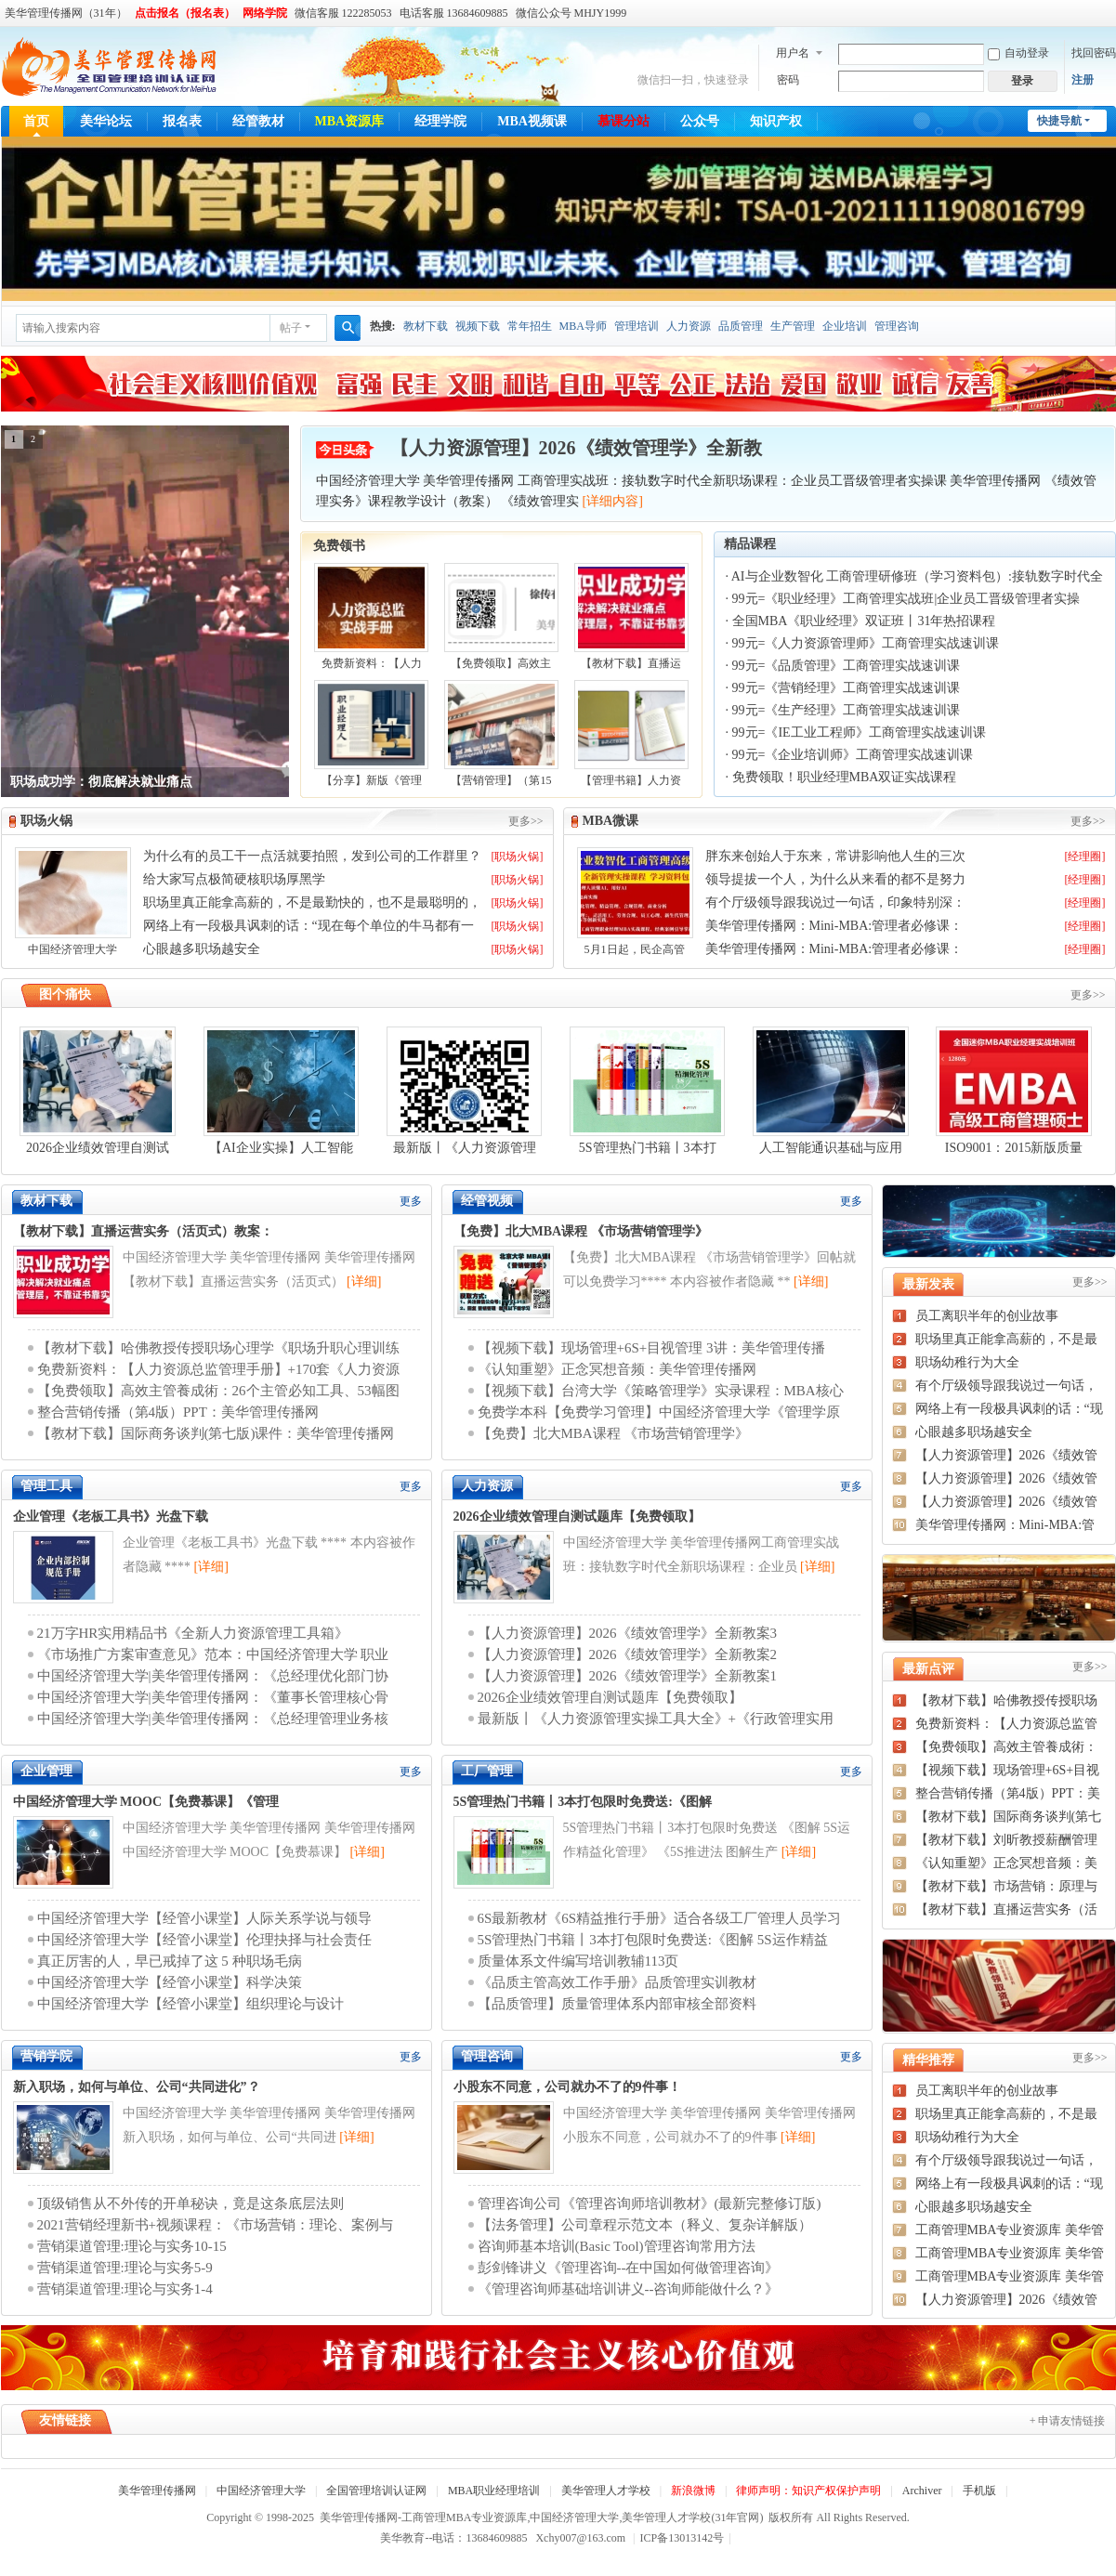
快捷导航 (1059, 120)
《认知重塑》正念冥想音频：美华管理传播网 (617, 1369)
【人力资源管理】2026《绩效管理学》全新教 (576, 448)
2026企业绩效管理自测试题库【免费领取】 (577, 1516)
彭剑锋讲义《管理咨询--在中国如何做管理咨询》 (629, 2267)
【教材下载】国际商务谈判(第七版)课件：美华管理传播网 (216, 1433)
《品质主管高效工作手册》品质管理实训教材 (617, 1982)
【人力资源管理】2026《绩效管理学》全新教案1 (628, 1675)
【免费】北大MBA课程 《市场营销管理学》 (580, 1231)
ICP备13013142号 (685, 2537)
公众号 (699, 121)
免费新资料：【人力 (372, 663)
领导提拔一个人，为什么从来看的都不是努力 (835, 879)
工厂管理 (487, 1771)
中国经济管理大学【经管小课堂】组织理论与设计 (190, 2003)
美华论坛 (106, 121)
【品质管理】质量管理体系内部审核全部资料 (617, 2003)
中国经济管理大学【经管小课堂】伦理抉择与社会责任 (204, 1939)
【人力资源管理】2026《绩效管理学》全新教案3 (628, 1633)
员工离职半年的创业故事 (986, 1316)
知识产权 (776, 121)
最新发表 (928, 1284)
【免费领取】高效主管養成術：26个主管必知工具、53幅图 (218, 1390)
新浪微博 (693, 2490)
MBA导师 (583, 326)
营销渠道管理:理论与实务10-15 (132, 2246)
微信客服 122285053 (343, 13)
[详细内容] (613, 501)
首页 (36, 121)
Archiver (922, 2490)
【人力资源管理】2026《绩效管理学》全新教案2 (628, 1654)
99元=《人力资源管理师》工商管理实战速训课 (866, 643)
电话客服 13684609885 (454, 13)
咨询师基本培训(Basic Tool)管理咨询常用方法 (616, 2246)
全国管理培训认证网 (376, 2490)
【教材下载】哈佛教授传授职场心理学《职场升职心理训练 (218, 1347)
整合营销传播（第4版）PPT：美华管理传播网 (178, 1412)
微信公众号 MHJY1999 (571, 13)
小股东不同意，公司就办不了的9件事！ (567, 2087)
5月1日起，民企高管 (634, 949)
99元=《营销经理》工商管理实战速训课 (846, 688)
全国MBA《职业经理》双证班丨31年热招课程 (864, 621)
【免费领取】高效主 (501, 663)
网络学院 (265, 13)
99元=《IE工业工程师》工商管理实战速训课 (859, 732)
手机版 (979, 2490)
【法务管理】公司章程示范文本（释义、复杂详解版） (645, 2224)
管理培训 (636, 326)
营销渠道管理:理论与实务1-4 (125, 2289)
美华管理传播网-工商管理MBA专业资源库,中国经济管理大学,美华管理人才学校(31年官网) (541, 2517)
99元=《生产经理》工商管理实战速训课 (846, 710)
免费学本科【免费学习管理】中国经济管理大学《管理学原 (659, 1412)
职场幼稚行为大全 (967, 1362)
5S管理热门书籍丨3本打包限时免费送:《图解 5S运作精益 (653, 1939)
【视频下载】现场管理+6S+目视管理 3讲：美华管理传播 (651, 1347)
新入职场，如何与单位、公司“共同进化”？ (136, 2087)
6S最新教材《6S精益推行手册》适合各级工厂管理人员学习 (660, 1918)
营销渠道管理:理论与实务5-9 (125, 2267)
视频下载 (477, 326)
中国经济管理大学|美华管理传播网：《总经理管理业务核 (212, 1718)
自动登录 (1018, 52)
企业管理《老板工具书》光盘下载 (110, 1516)
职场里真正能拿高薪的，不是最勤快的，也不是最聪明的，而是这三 (312, 904)
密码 (788, 79)
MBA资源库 (350, 121)
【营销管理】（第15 (501, 780)
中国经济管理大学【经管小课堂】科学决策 (169, 1982)
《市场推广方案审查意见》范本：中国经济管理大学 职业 (213, 1654)
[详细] (364, 1281)
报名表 (182, 121)
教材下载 (425, 326)
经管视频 (487, 1201)
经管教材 (258, 121)
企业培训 (844, 326)
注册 (1082, 79)
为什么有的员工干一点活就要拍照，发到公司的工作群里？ (312, 856)
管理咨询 (896, 326)
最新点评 (928, 1669)
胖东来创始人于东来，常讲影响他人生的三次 (835, 856)
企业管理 (46, 1771)
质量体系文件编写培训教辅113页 (578, 1961)
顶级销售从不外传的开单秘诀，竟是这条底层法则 (190, 2203)
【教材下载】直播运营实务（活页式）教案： (143, 1231)
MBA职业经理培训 (494, 2490)
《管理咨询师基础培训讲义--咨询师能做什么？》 (629, 2289)
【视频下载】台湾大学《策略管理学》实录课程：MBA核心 (661, 1390)
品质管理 (740, 326)
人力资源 (688, 326)
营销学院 (46, 2056)
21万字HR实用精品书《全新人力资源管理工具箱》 (193, 1633)
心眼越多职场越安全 (201, 949)
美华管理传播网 (157, 2490)
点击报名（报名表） (185, 13)
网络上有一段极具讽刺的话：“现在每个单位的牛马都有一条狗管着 (308, 927)
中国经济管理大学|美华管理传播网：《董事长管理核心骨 (212, 1697)
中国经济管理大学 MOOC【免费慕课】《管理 (146, 1802)
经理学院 (440, 121)
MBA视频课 (532, 121)
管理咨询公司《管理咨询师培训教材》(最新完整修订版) (649, 2203)
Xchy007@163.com (580, 2537)
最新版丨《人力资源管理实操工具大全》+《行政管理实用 (656, 1718)
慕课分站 (623, 121)
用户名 (792, 52)
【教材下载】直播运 (631, 663)
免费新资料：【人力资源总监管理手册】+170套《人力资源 (218, 1369)
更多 (411, 1201)
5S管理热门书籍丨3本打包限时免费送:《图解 (582, 1802)
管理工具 (46, 1486)
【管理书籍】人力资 (631, 780)
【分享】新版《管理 (372, 780)
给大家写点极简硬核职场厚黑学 (234, 879)
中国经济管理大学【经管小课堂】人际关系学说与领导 (204, 1918)
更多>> (526, 821)
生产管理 (792, 326)
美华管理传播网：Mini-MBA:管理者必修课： (834, 926)
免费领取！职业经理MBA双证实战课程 (844, 777)
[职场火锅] (518, 856)
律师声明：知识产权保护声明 (808, 2490)
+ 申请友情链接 (1068, 2420)
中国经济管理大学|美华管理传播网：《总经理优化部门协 (212, 1675)
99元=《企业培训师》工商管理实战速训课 (853, 755)
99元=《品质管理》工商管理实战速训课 (846, 666)
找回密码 (1093, 52)
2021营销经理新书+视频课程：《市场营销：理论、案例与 (215, 2224)
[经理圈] (1085, 856)
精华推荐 (928, 2060)
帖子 (291, 327)
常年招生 (529, 326)
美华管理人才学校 (605, 2490)
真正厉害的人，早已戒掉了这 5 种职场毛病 (169, 1961)
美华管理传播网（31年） (66, 13)
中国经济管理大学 (72, 949)
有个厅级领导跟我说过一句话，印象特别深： (835, 902)
